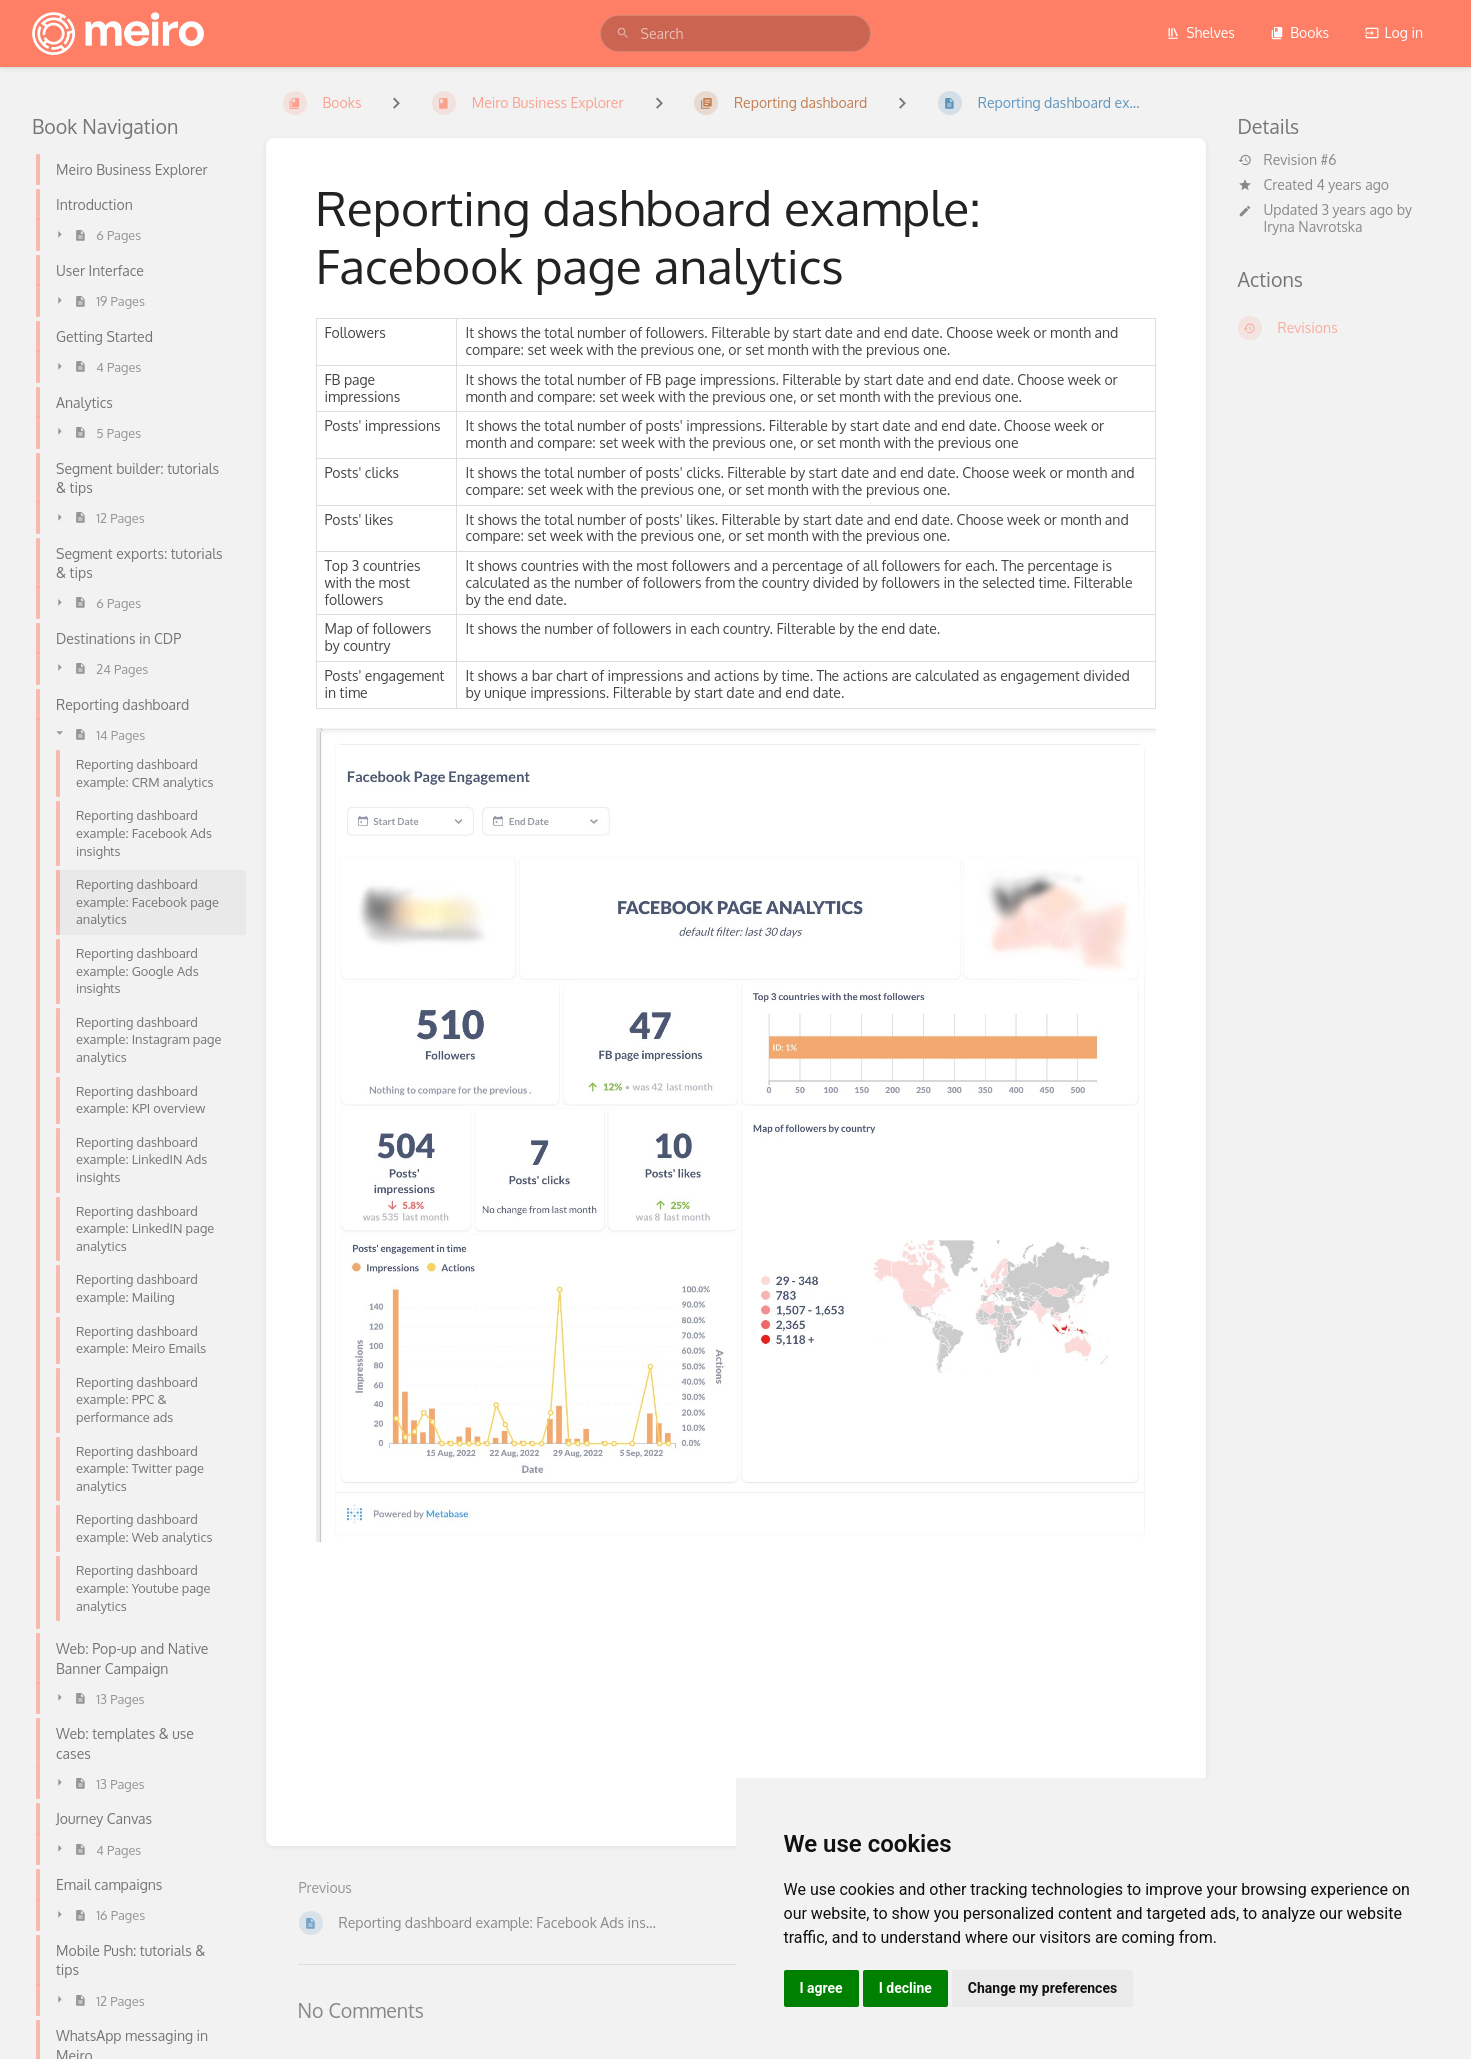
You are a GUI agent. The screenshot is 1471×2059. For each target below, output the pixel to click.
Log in (1394, 32)
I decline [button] (905, 1988)
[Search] (623, 33)
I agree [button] (821, 1988)
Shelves (1200, 32)
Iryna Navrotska (1313, 226)
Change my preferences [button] (1042, 1988)
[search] (736, 33)
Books (1299, 32)
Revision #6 (1287, 160)
